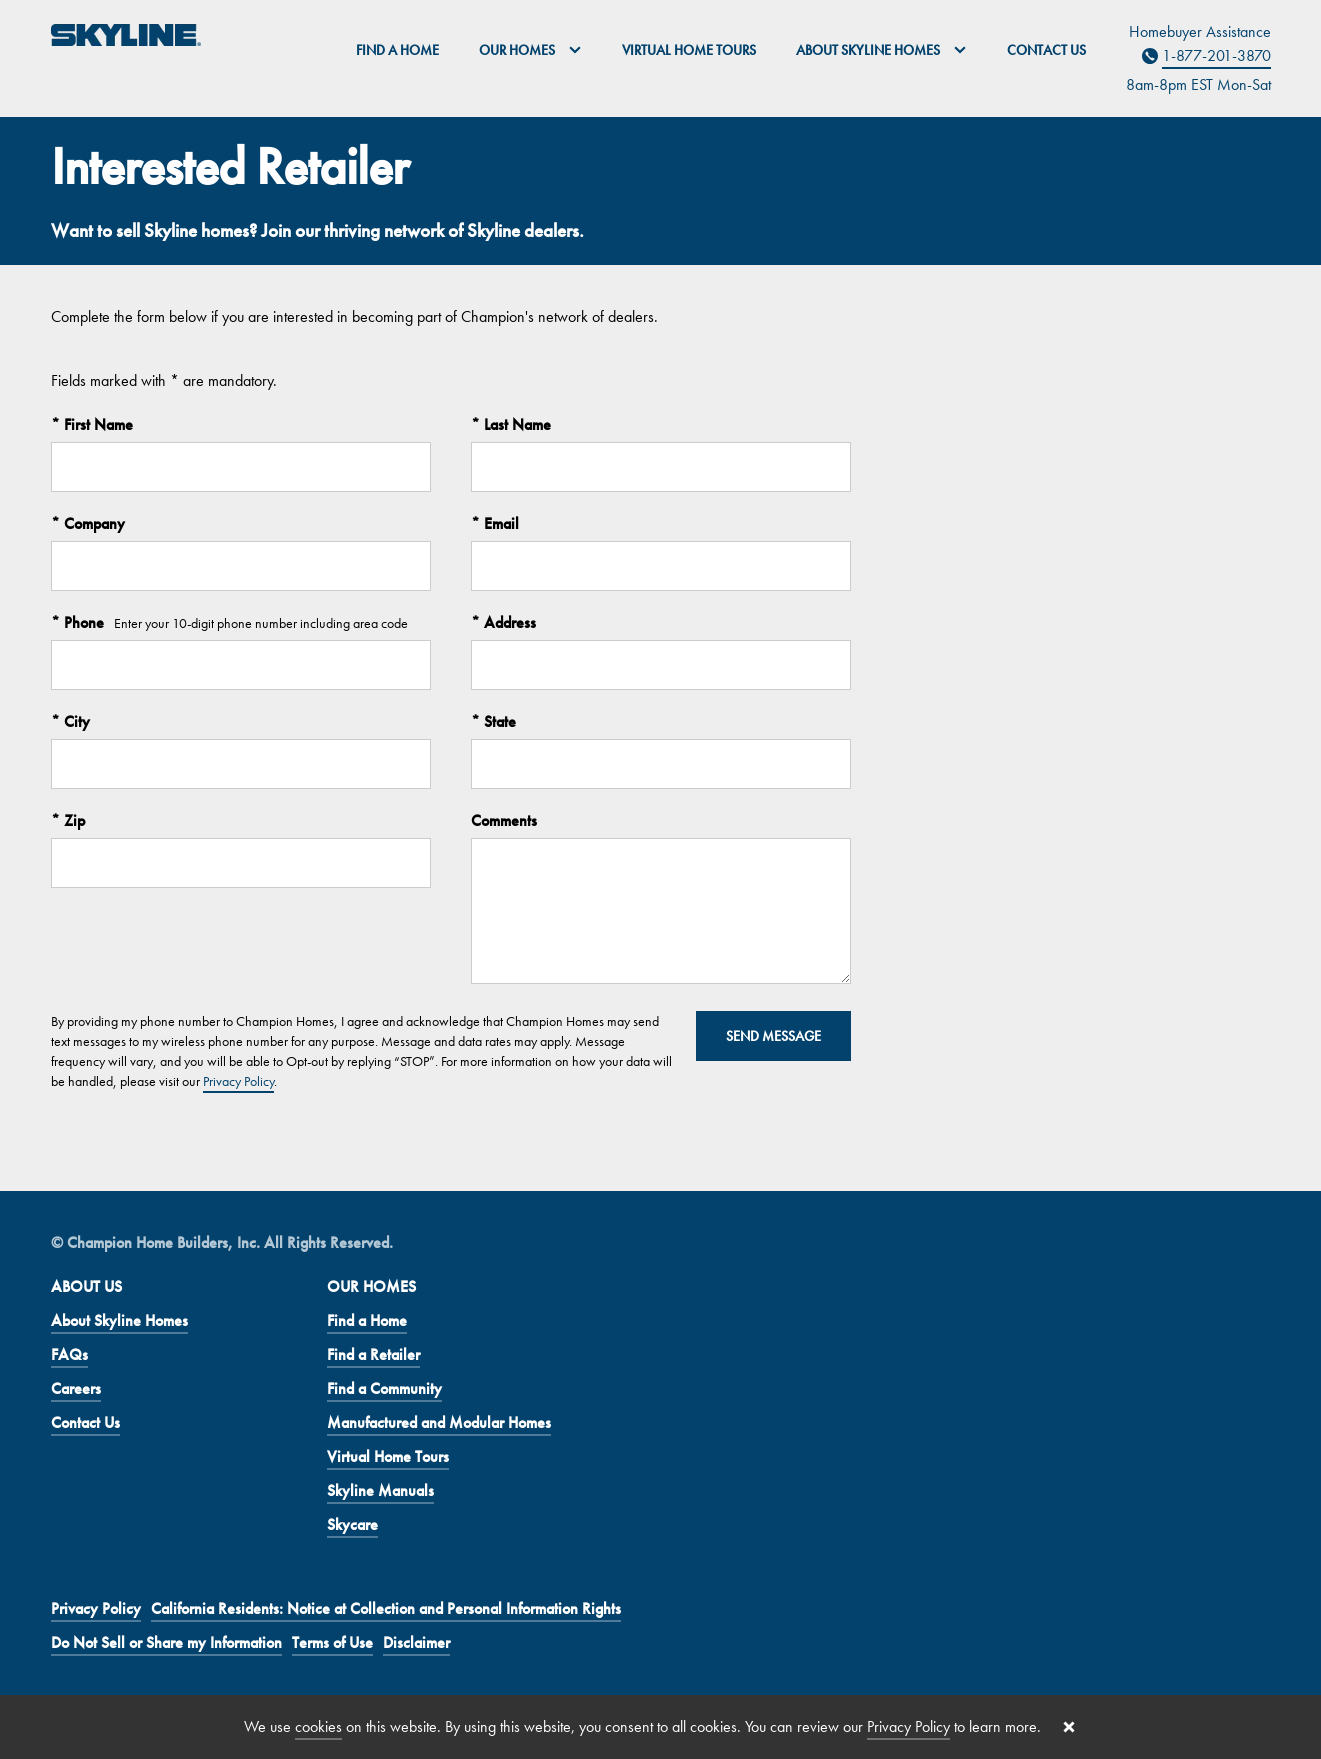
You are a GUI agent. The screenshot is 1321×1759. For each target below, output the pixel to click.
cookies (318, 1726)
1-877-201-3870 (1216, 55)
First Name (96, 424)
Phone (82, 622)
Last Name (515, 424)
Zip (72, 820)
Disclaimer (416, 1642)
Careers (76, 1388)
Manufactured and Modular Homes (439, 1422)
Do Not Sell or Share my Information (166, 1642)
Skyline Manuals (380, 1490)
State (498, 721)
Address (508, 622)
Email (499, 523)
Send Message (773, 1036)
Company (92, 523)
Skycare (352, 1524)
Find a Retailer (373, 1354)
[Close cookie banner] (1069, 1727)
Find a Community (384, 1388)
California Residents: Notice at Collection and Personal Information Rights (386, 1608)
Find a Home (397, 50)
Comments (504, 820)
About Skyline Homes (119, 1320)
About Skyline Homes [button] (881, 50)
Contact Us (1046, 50)
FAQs (69, 1354)
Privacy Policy (238, 1081)
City (75, 721)
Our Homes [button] (530, 50)
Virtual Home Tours (689, 50)
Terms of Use (332, 1642)
